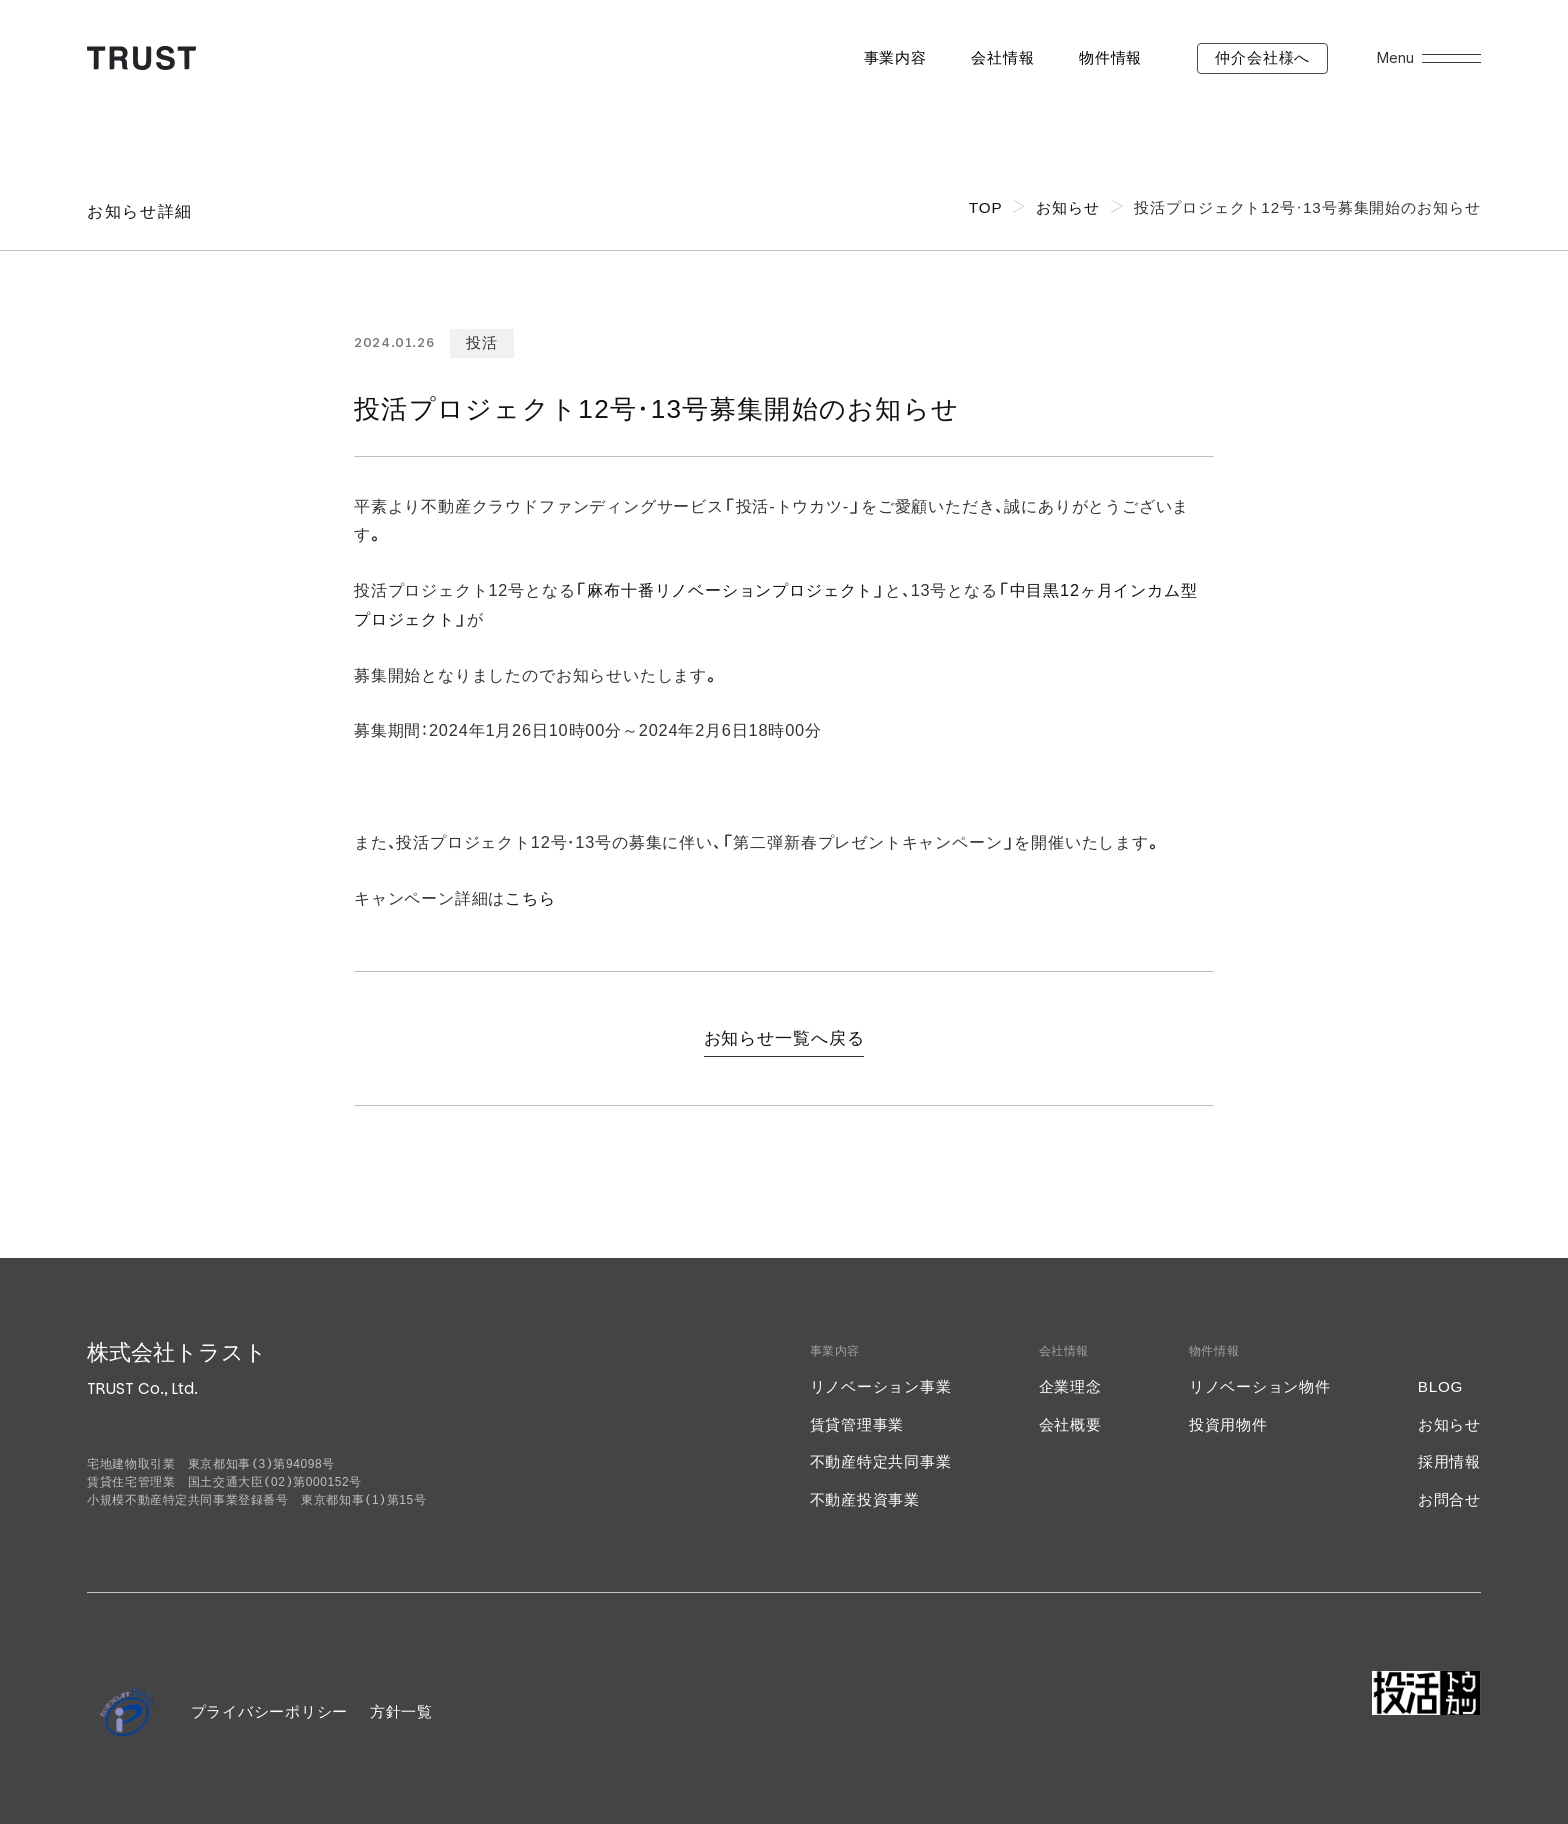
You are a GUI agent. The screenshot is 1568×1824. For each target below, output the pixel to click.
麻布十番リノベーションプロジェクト (730, 590)
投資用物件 (1228, 1424)
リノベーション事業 (881, 1386)
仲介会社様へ (1262, 57)
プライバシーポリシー (270, 1711)
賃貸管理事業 (857, 1424)
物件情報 (1110, 57)
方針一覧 (401, 1711)
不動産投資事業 (865, 1499)
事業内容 (895, 57)
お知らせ (1449, 1424)
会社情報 (1002, 57)
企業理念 (1070, 1386)
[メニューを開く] (1451, 58)
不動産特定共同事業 (881, 1461)
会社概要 (1070, 1424)
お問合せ (1449, 1499)
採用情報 (1449, 1461)
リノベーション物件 (1260, 1386)
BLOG (1440, 1386)
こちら (530, 898)
